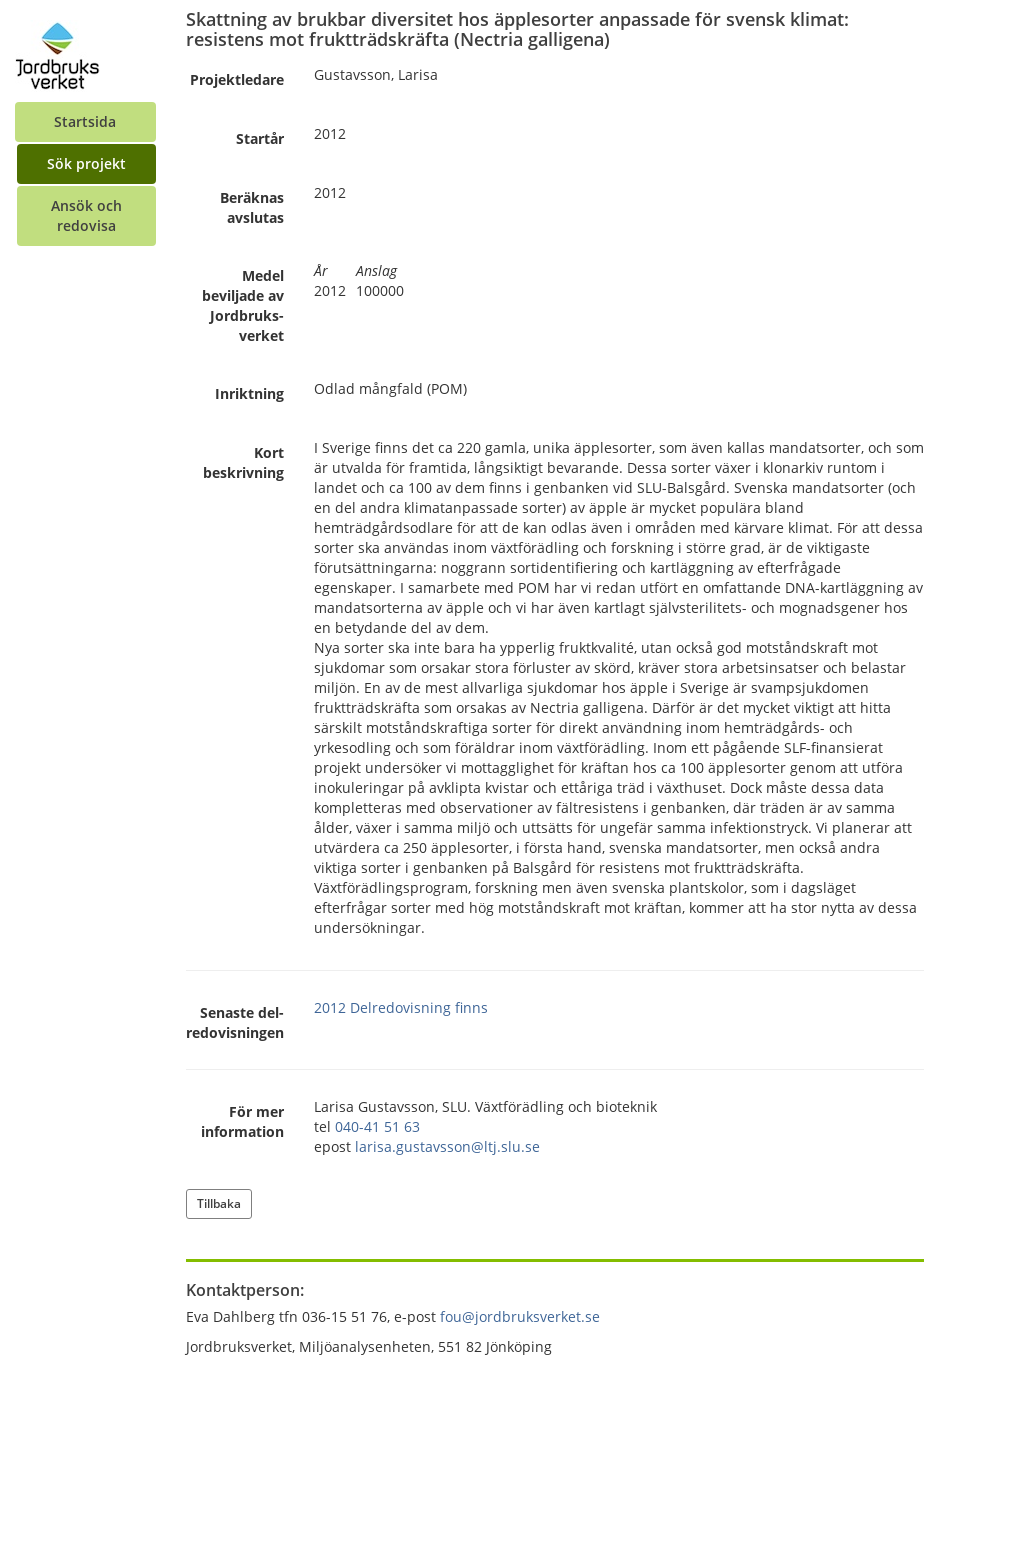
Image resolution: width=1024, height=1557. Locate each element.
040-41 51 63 (377, 1126)
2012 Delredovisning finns (401, 1007)
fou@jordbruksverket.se (520, 1316)
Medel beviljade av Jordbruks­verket (243, 305)
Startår (260, 138)
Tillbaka (219, 1203)
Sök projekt (86, 163)
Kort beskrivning (243, 462)
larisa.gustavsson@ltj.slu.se (447, 1146)
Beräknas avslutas (252, 207)
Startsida (85, 121)
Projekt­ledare (237, 79)
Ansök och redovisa (86, 215)
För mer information (242, 1121)
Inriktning (249, 393)
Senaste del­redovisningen (235, 1022)
